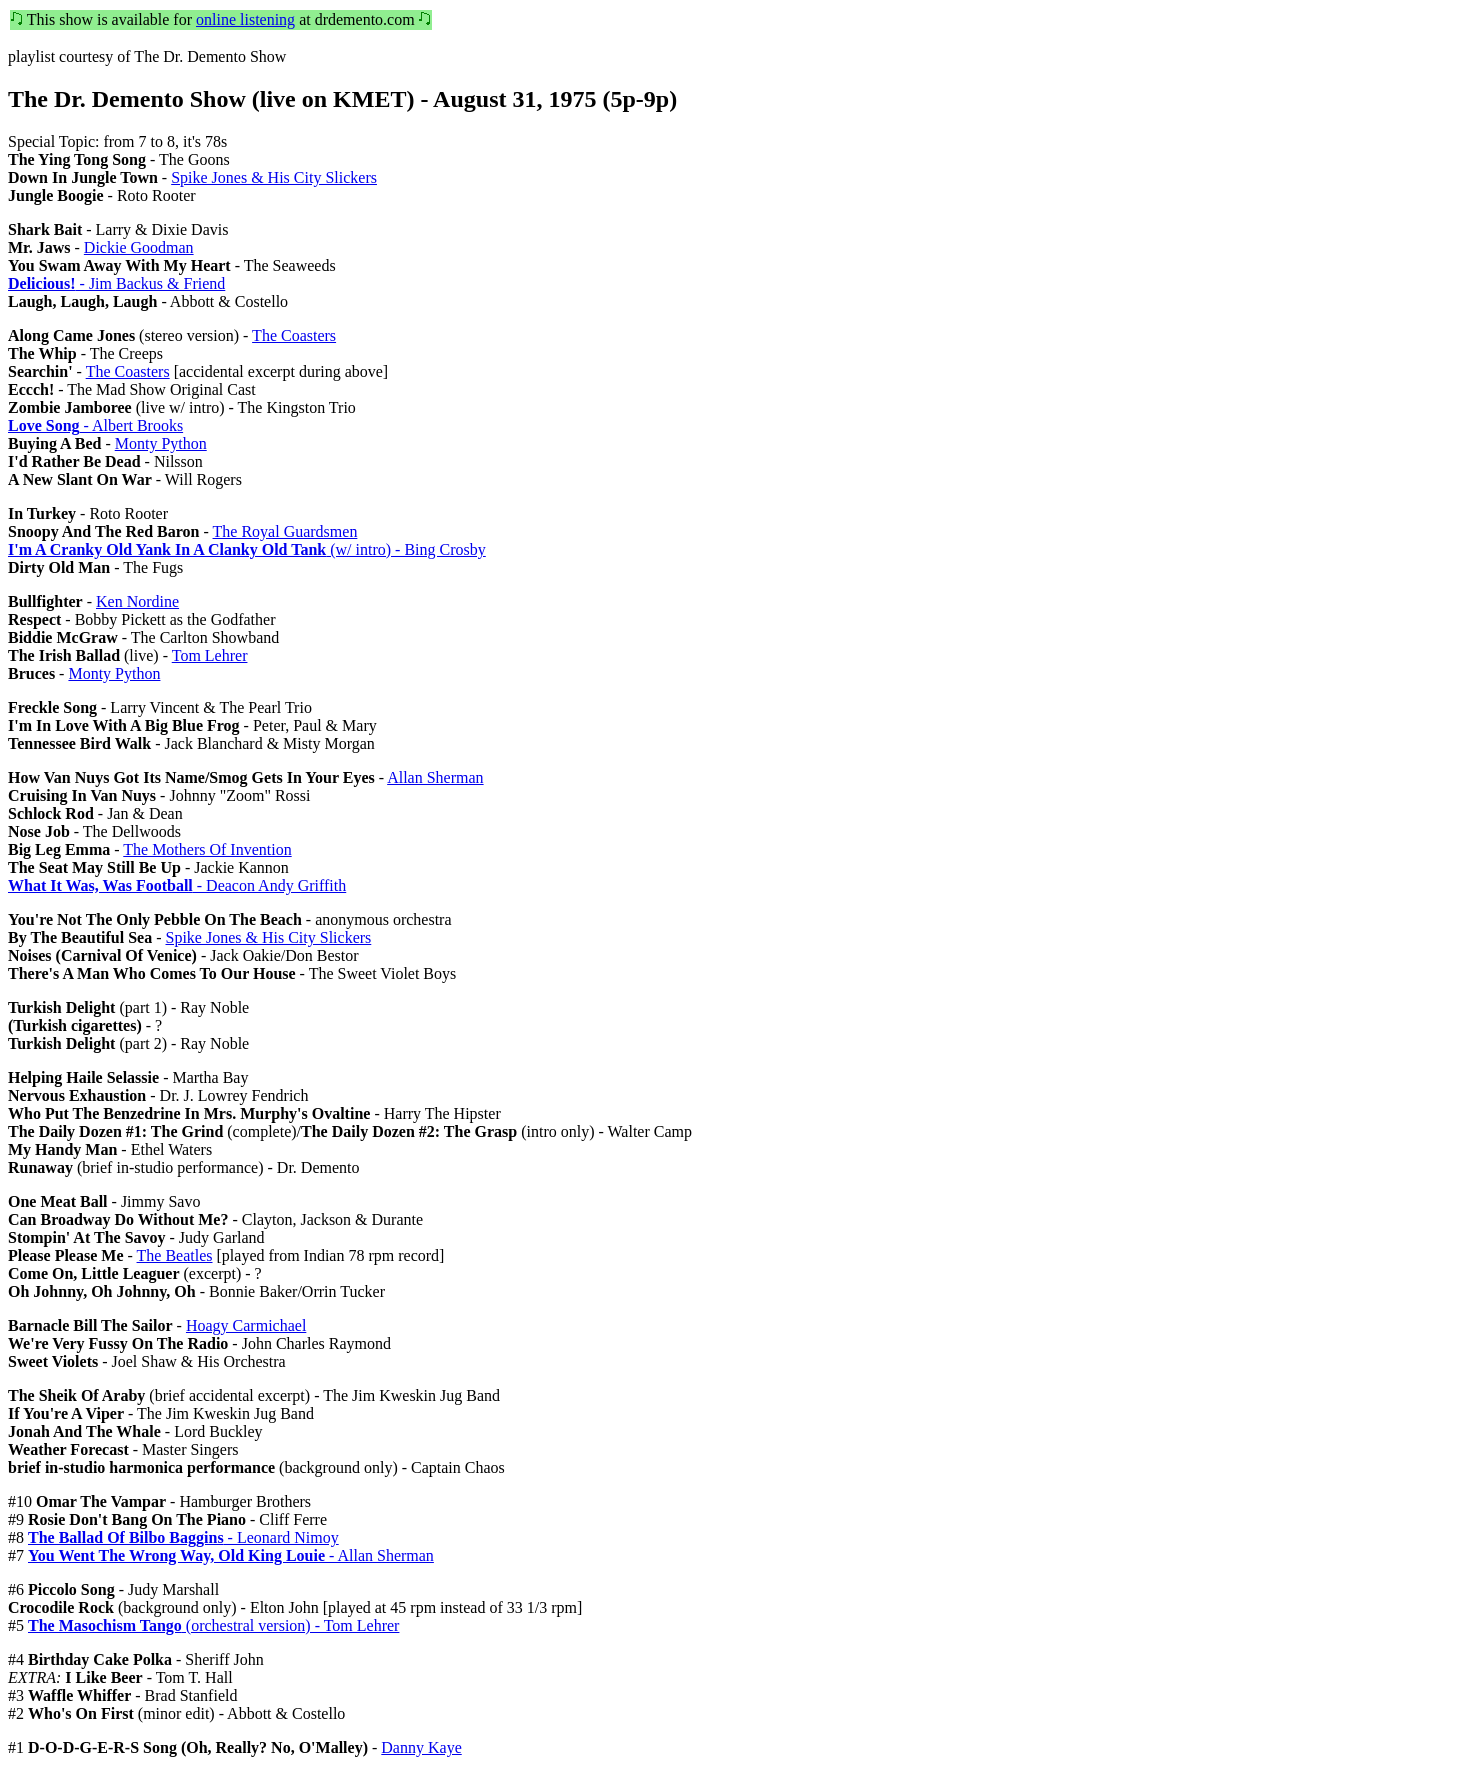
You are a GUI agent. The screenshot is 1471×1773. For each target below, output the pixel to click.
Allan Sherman (435, 777)
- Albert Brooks (95, 425)
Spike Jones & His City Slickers (274, 177)
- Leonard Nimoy (183, 1537)
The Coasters (294, 335)
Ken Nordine (137, 601)
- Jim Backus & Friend (116, 283)
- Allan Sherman (231, 1555)
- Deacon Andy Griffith (177, 885)
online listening (245, 19)
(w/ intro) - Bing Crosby (247, 549)
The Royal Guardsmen (285, 531)
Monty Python (161, 443)
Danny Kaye (421, 1747)
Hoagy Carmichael (246, 1325)
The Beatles (175, 1255)
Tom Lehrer (210, 655)
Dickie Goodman (139, 247)
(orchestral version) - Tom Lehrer (213, 1625)
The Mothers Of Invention (207, 849)
